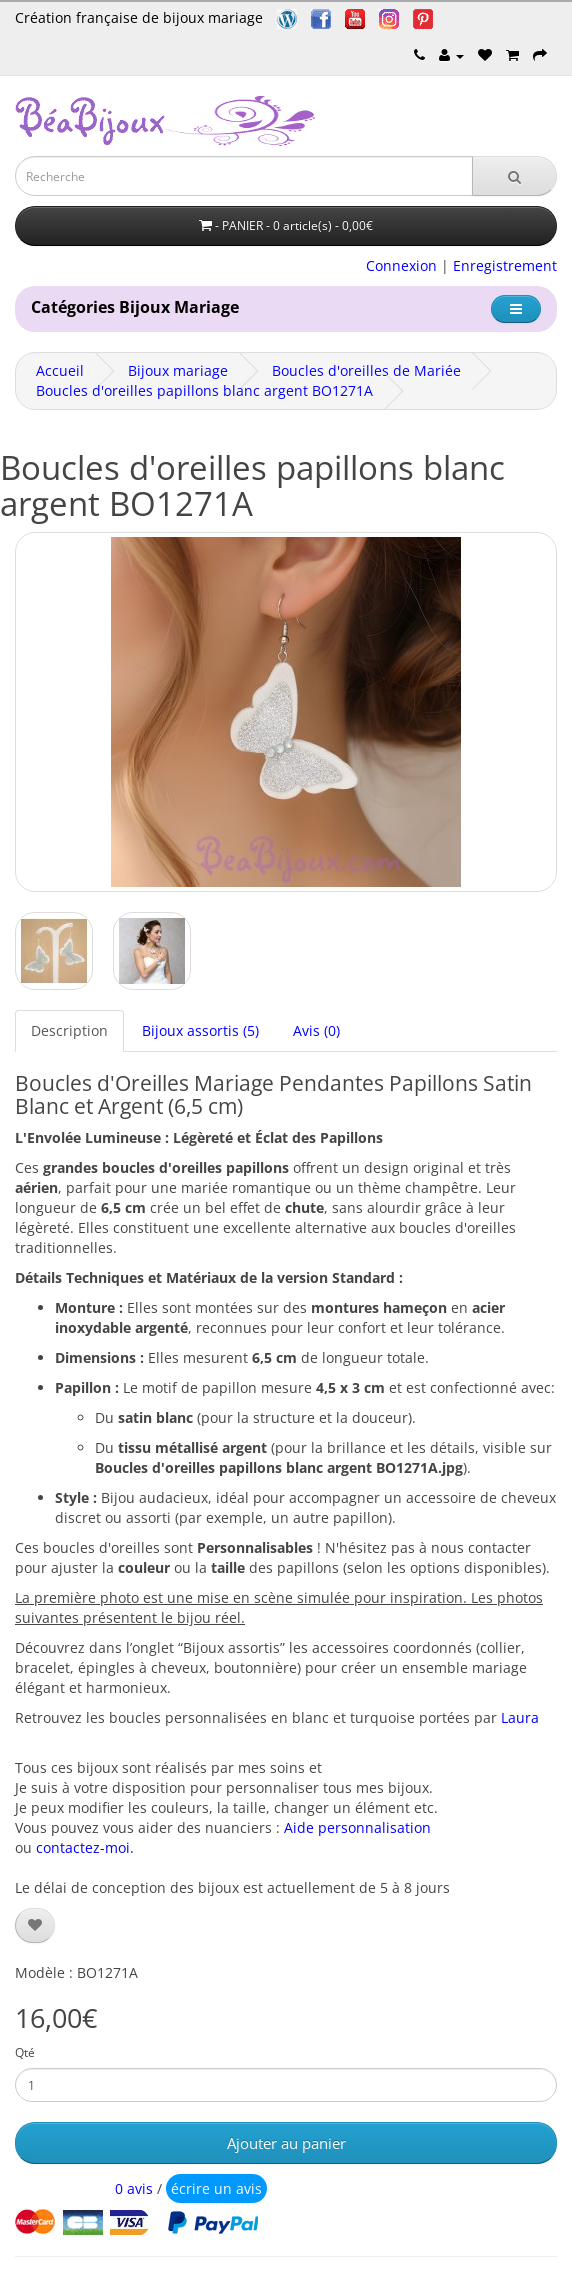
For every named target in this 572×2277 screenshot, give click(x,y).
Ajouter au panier (286, 2143)
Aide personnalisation (357, 1827)
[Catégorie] (516, 308)
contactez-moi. (85, 1847)
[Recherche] (514, 176)
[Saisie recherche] (244, 176)
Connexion (401, 265)
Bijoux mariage (178, 370)
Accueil (60, 370)
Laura (520, 1717)
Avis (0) (316, 1030)
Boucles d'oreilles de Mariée (366, 370)
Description (69, 1030)
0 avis (134, 2188)
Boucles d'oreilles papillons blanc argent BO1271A (204, 390)
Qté (25, 2052)
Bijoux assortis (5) (200, 1030)
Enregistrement (505, 265)
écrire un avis (216, 2188)
